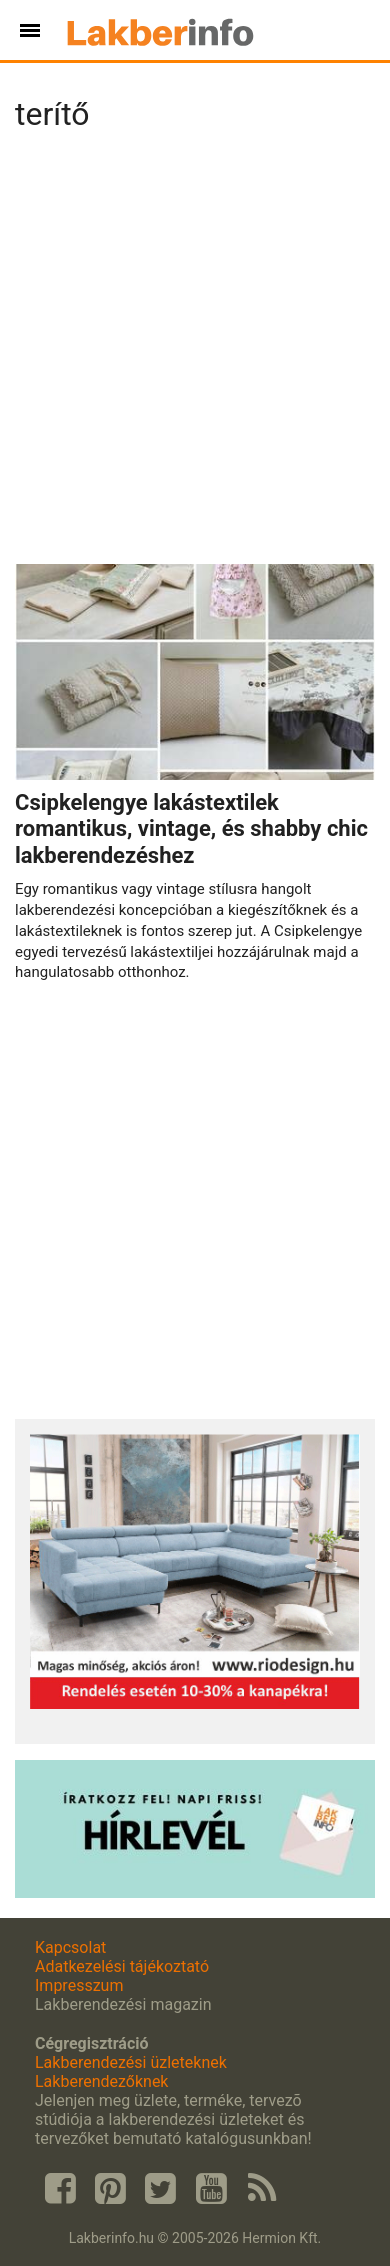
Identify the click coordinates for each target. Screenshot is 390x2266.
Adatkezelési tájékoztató (122, 1966)
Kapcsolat (70, 1947)
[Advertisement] (195, 354)
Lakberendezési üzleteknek (131, 2062)
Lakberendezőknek (101, 2081)
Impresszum (79, 1985)
